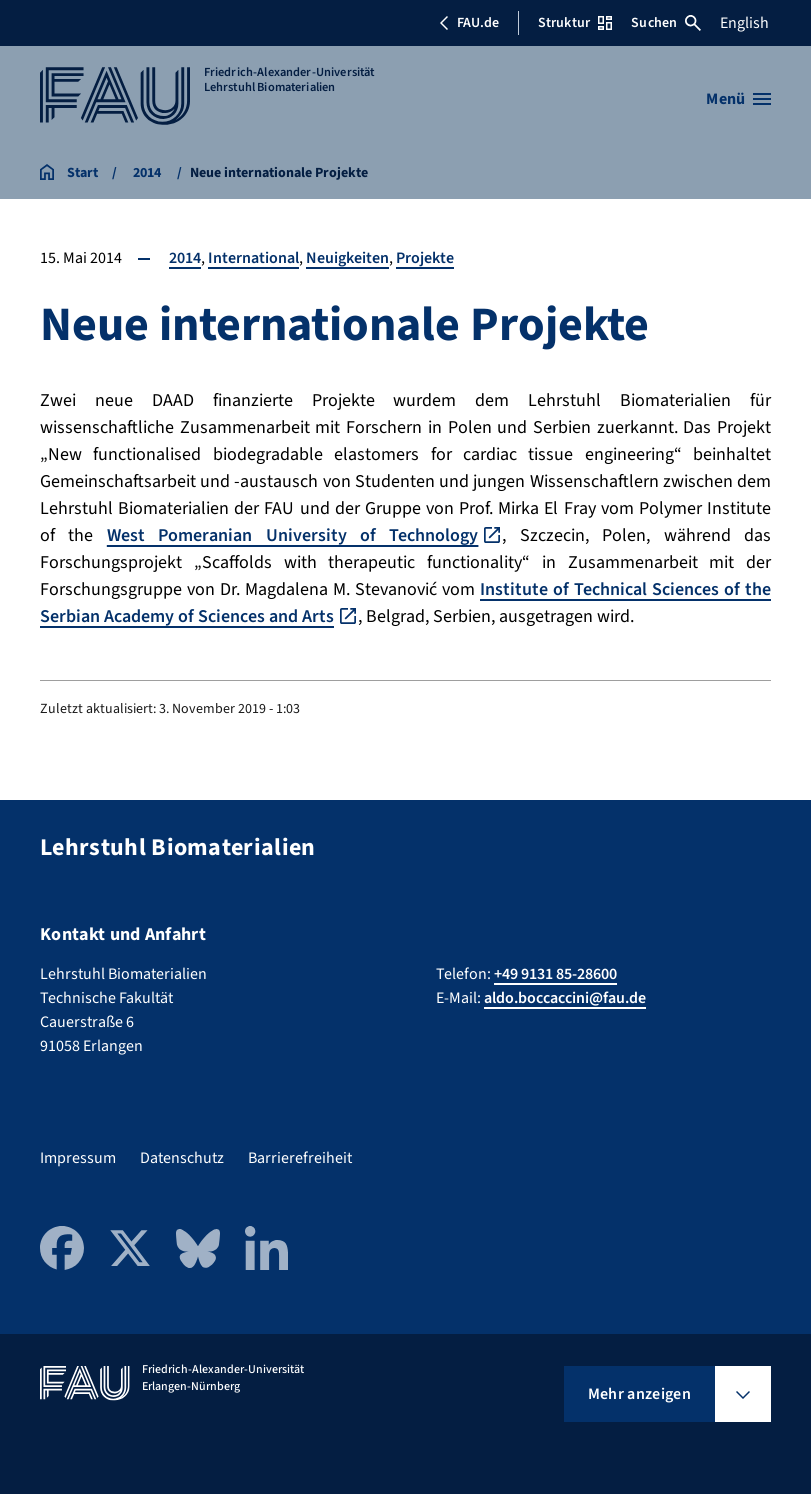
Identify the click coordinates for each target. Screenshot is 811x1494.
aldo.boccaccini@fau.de (565, 998)
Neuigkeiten (347, 258)
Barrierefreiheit (300, 1158)
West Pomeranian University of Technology (293, 535)
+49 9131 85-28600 (555, 974)
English (744, 23)
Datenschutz (182, 1158)
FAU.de (469, 23)
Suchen (666, 23)
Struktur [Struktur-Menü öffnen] (575, 23)
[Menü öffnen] (738, 99)
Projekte (425, 258)
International (253, 258)
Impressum (78, 1158)
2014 (185, 258)
